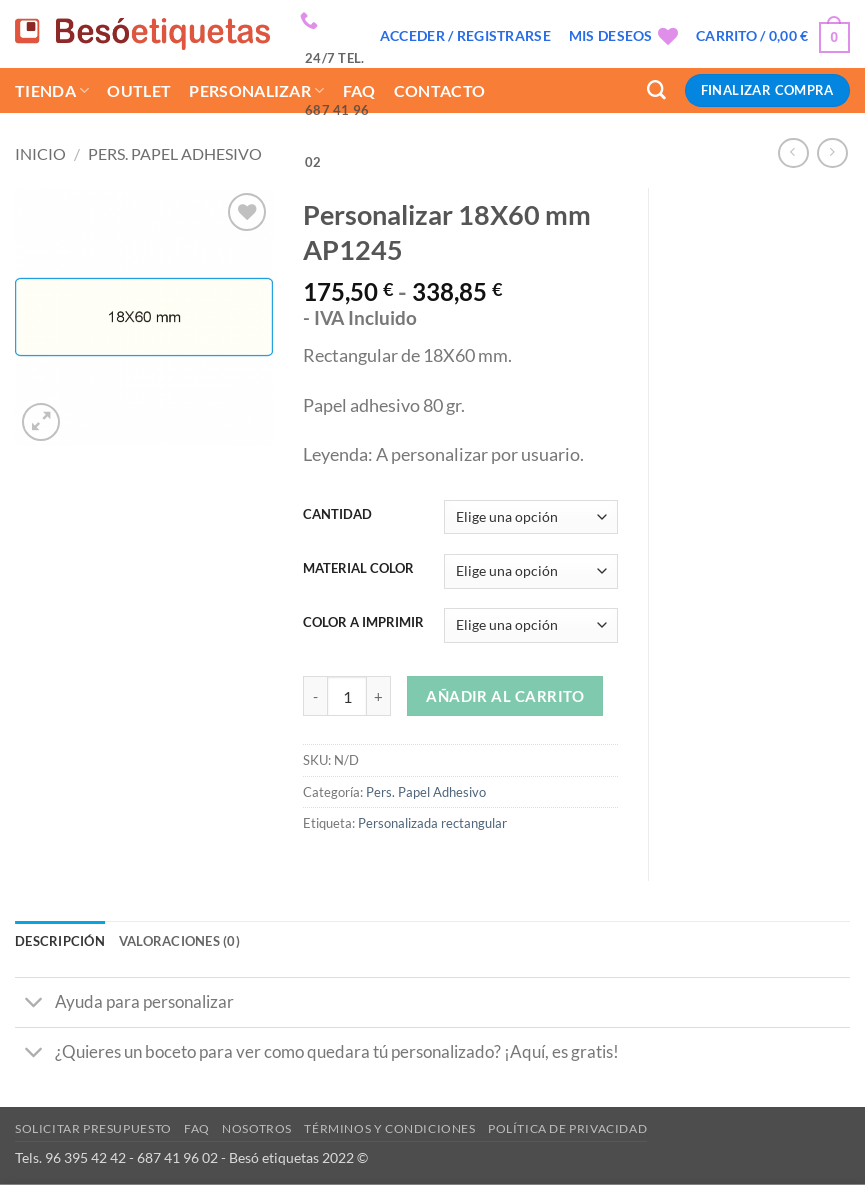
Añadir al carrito (505, 696)
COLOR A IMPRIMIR (363, 622)
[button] (465, 36)
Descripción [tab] (60, 941)
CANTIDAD (337, 514)
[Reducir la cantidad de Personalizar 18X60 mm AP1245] (315, 696)
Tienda (52, 90)
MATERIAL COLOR (358, 568)
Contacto (440, 90)
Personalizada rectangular (432, 823)
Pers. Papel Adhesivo (175, 153)
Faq (197, 1128)
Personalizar (256, 90)
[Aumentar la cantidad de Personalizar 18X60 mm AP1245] (379, 696)
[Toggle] (34, 1004)
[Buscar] (656, 90)
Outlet (139, 90)
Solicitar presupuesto (93, 1128)
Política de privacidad (567, 1128)
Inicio (40, 153)
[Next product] (793, 153)
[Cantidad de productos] (347, 696)
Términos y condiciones (389, 1128)
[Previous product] (832, 153)
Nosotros (257, 1128)
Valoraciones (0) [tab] (179, 941)
